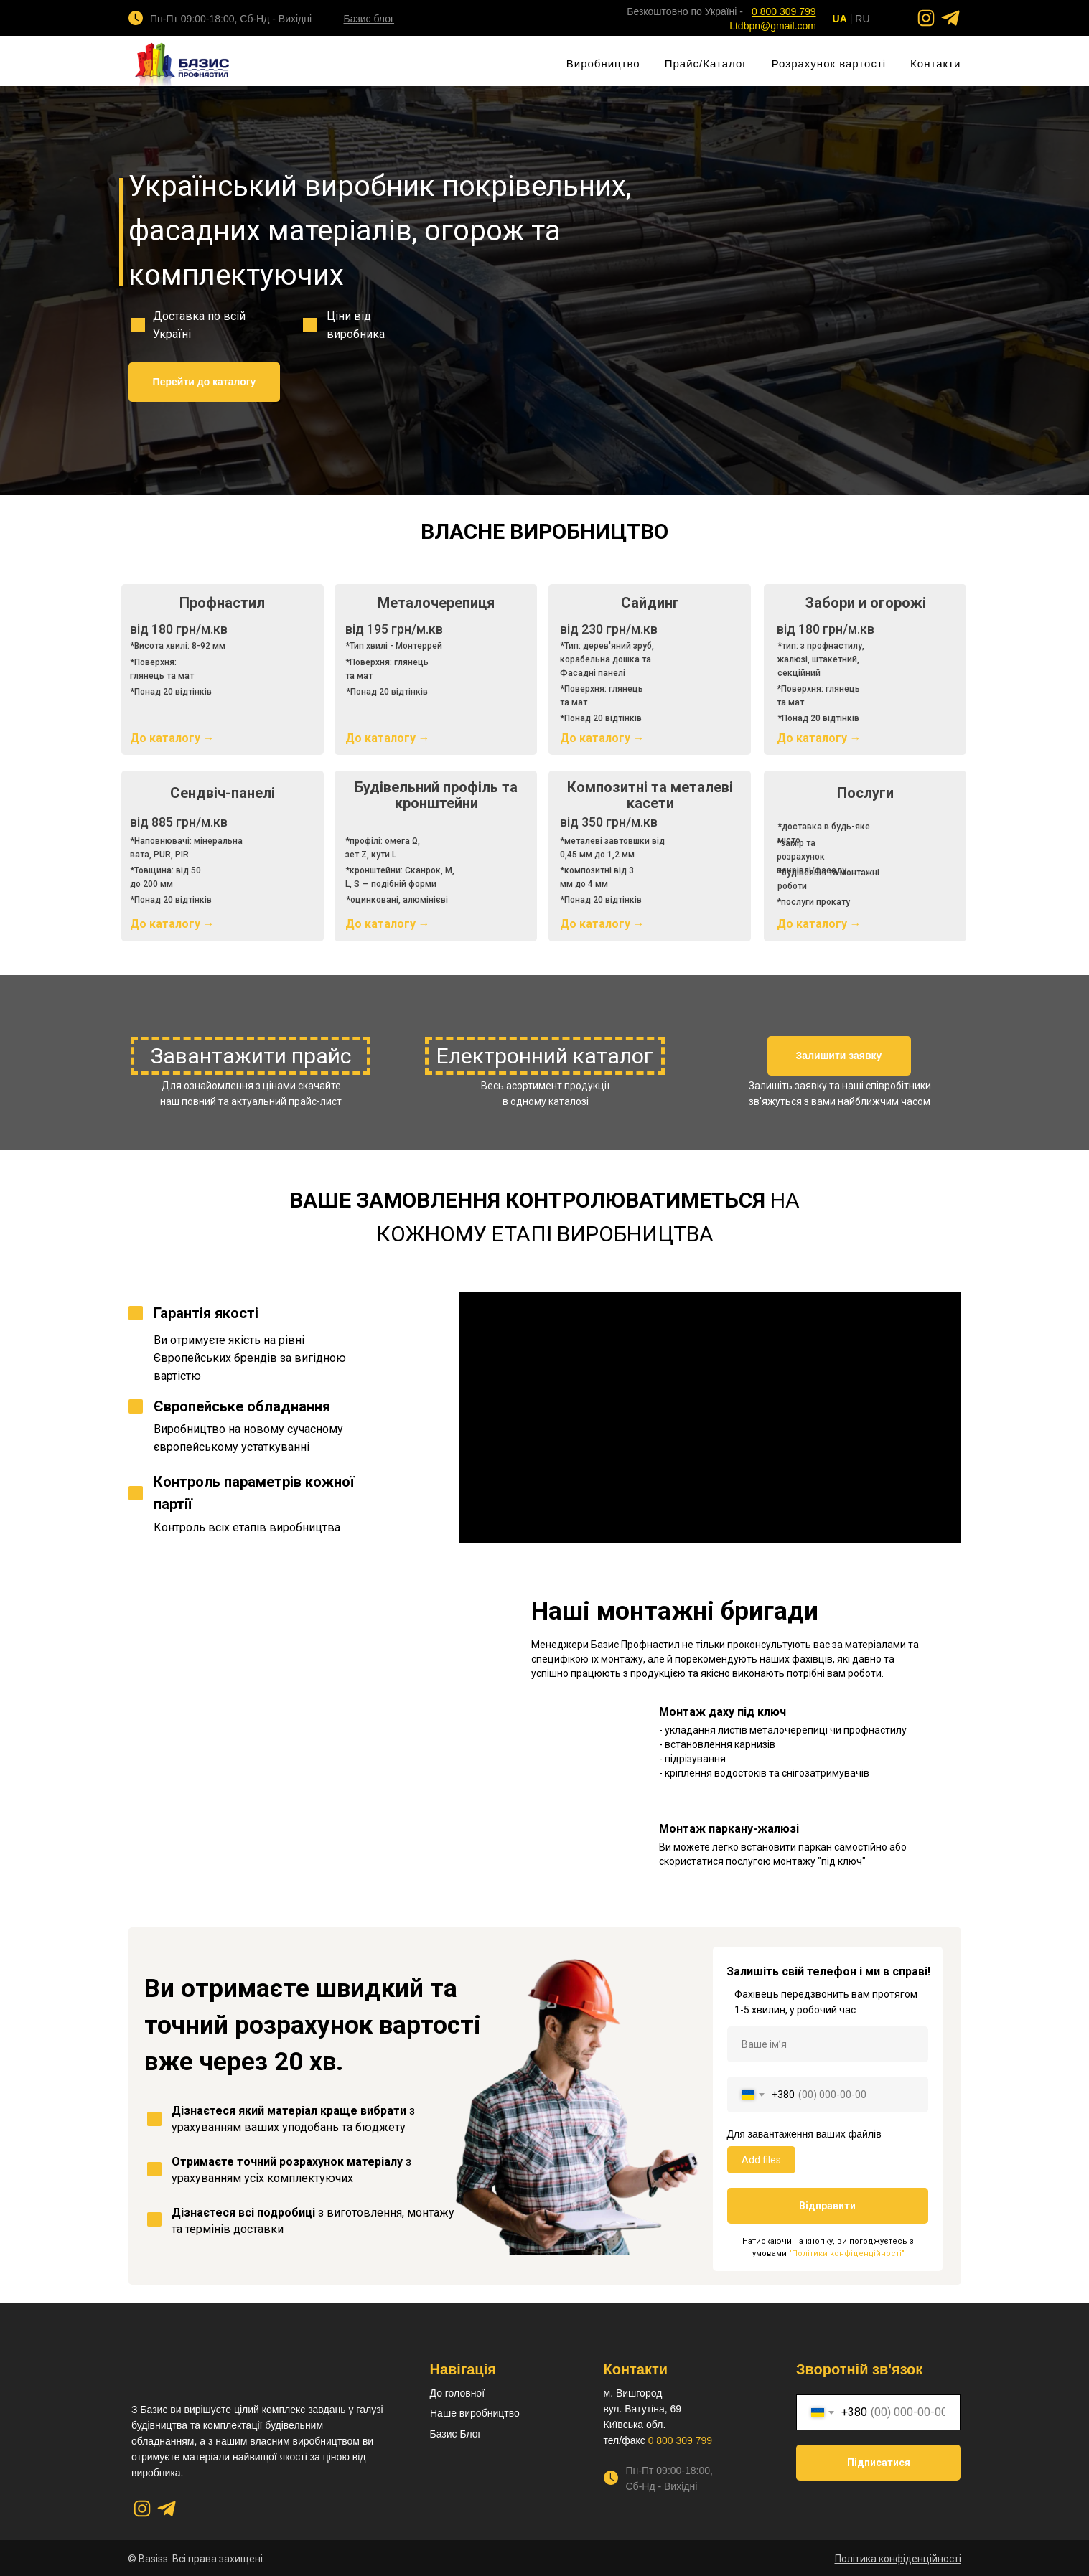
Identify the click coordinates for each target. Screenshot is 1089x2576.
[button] (839, 1056)
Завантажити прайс (251, 1055)
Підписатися (878, 2462)
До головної (457, 2393)
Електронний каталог (544, 1055)
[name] (827, 2044)
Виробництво (603, 63)
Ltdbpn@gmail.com (772, 26)
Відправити (827, 2205)
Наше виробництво (475, 2413)
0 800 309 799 (680, 2440)
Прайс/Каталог (706, 63)
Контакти (935, 63)
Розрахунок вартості (829, 63)
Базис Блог (456, 2434)
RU (862, 18)
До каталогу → (387, 738)
